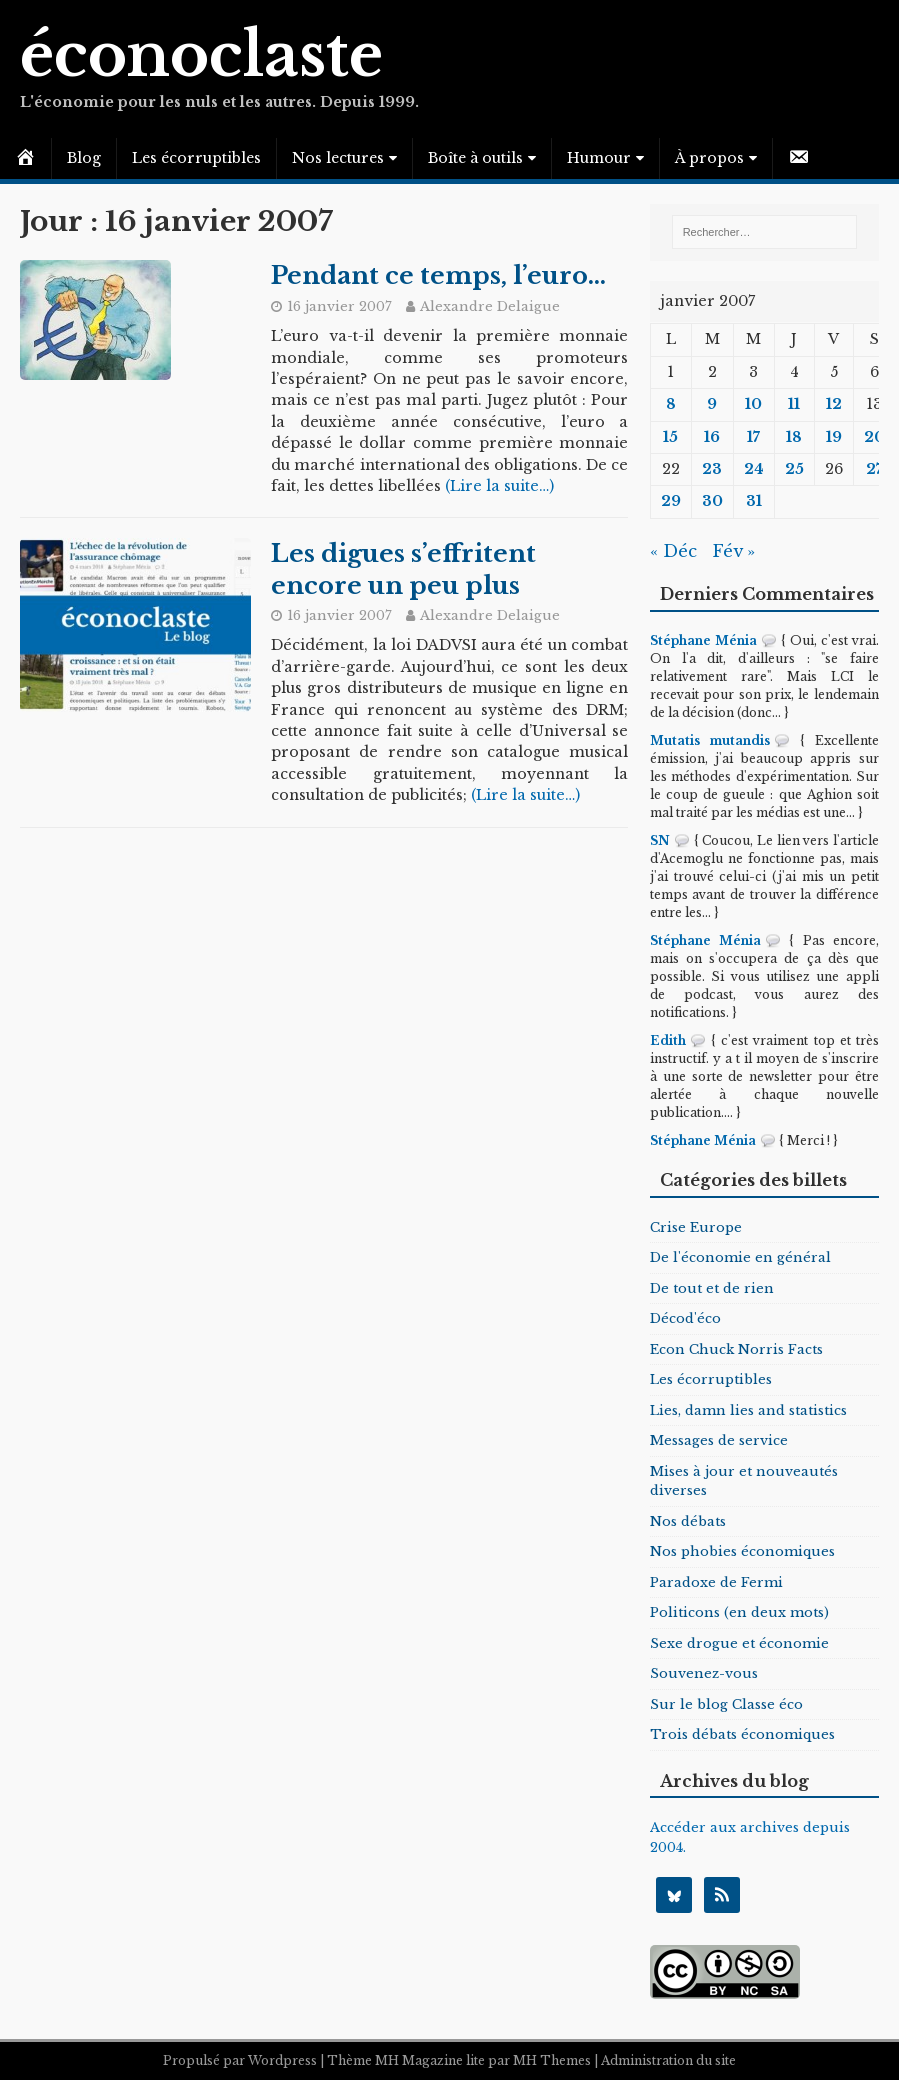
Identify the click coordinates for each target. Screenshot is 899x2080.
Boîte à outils (475, 158)
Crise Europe (696, 1227)
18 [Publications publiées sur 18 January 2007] (794, 437)
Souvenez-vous (704, 1673)
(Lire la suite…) (499, 486)
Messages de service (719, 1440)
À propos (709, 158)
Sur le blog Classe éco (726, 1704)
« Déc (673, 551)
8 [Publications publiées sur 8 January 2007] (671, 404)
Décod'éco (685, 1318)
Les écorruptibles (196, 158)
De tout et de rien (712, 1288)
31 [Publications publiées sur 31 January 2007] (754, 501)
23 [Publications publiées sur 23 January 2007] (712, 469)
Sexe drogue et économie (739, 1643)
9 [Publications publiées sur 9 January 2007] (712, 404)
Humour (599, 158)
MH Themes (552, 2060)
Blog (84, 158)
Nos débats (688, 1521)
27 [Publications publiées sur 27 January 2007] (874, 469)
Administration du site (668, 2060)
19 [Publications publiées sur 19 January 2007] (834, 437)
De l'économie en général (740, 1257)
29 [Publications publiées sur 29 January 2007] (671, 501)
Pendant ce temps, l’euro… (438, 275)
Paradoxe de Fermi (716, 1582)
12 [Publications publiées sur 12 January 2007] (834, 404)
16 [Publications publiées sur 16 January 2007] (712, 437)
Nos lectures (338, 158)
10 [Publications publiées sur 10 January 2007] (753, 404)
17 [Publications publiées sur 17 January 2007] (753, 437)
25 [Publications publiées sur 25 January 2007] (794, 469)
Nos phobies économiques (742, 1551)
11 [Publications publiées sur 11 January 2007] (794, 404)
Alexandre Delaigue (490, 306)
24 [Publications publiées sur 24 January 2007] (754, 469)
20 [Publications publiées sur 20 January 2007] (874, 437)
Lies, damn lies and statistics (748, 1410)
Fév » (733, 551)
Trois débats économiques (742, 1734)
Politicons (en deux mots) (739, 1612)
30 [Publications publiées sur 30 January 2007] (712, 501)
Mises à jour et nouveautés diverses (744, 1481)
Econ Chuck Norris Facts (736, 1349)
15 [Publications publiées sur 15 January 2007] (670, 437)
